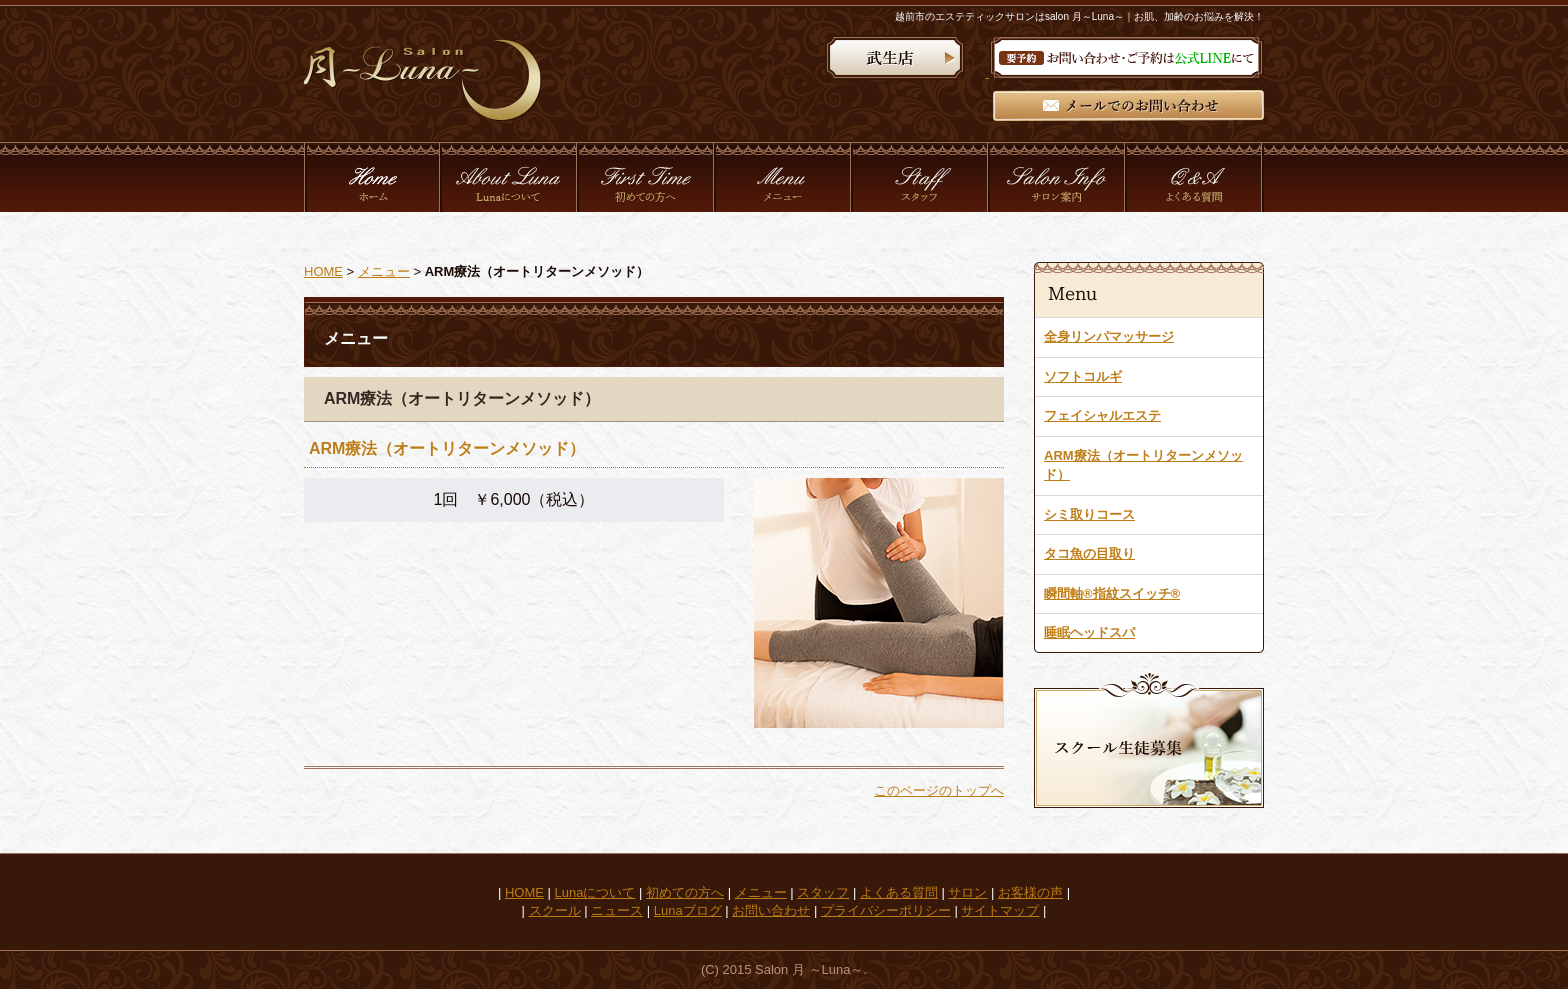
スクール (555, 910)
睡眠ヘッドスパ (1089, 632)
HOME (323, 271)
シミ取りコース (1089, 514)
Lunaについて (595, 892)
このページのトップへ (939, 790)
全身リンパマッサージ (1109, 336)
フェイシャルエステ (1102, 415)
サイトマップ (1000, 910)
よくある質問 (899, 892)
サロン (967, 892)
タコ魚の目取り (1089, 553)
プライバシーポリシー (886, 910)
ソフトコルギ (1083, 376)
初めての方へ (685, 892)
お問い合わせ (771, 910)
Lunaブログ (688, 910)
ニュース (617, 910)
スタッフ (823, 892)
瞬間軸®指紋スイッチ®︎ (1112, 593)
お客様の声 (1030, 892)
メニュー (384, 271)
